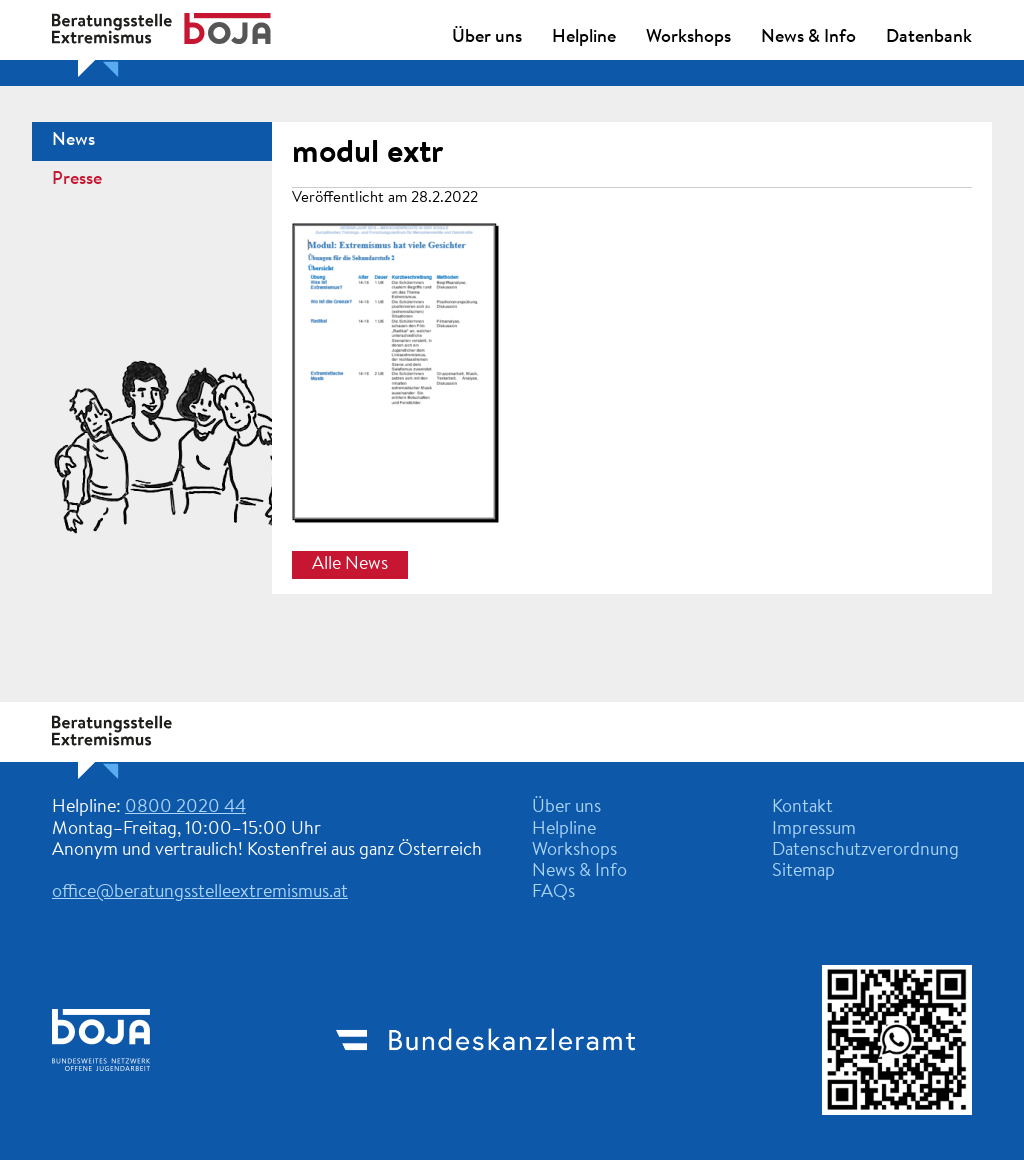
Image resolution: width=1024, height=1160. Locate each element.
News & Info (808, 38)
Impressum (814, 830)
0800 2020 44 (185, 808)
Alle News (350, 565)
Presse (77, 180)
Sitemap (803, 872)
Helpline (584, 38)
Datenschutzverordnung (865, 851)
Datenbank (929, 38)
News (73, 141)
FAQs (553, 893)
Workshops (688, 38)
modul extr (367, 154)
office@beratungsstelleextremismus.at (200, 893)
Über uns (487, 38)
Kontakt (802, 808)
